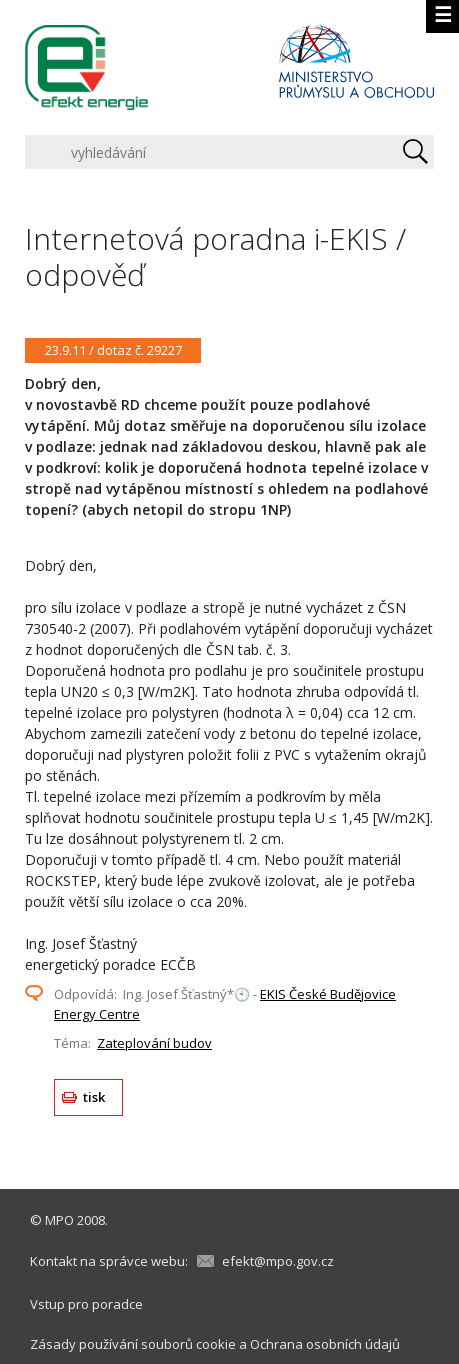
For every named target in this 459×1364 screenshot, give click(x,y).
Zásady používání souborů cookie (133, 1344)
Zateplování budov (154, 1043)
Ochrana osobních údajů (325, 1344)
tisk (94, 1097)
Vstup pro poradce (86, 1304)
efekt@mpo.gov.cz (278, 1261)
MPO (59, 1220)
